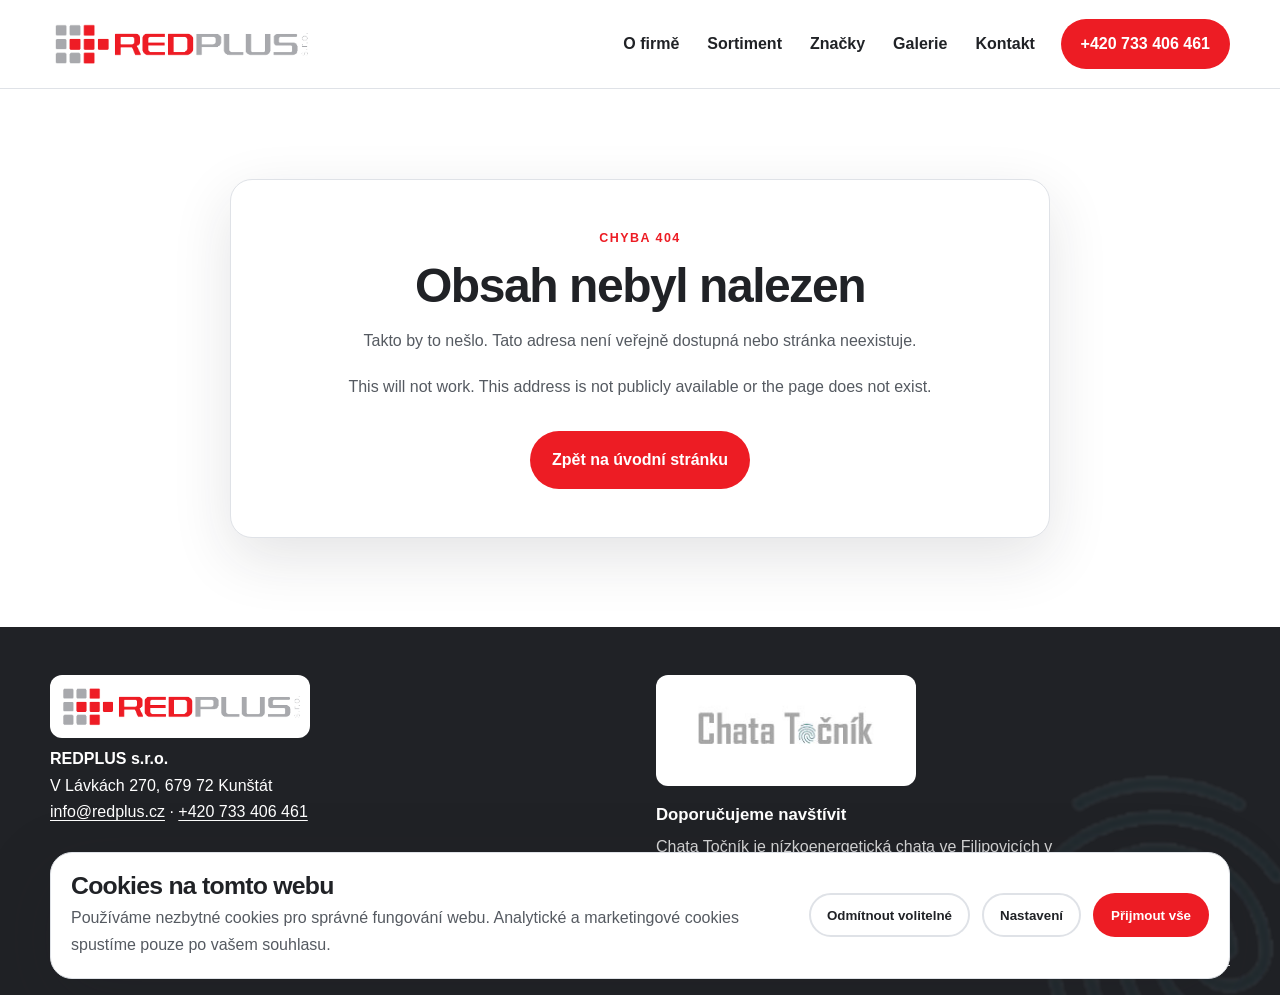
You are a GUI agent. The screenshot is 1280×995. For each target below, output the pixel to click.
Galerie (920, 43)
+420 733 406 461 (242, 811)
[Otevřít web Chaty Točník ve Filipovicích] (786, 730)
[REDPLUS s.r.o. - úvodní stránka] (190, 44)
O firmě (651, 43)
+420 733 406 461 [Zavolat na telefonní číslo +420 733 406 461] (1145, 43)
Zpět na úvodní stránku (640, 459)
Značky (837, 43)
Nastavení (1031, 915)
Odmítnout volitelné (889, 915)
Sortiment (744, 43)
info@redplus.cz (107, 811)
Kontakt (1005, 43)
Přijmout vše (1151, 915)
